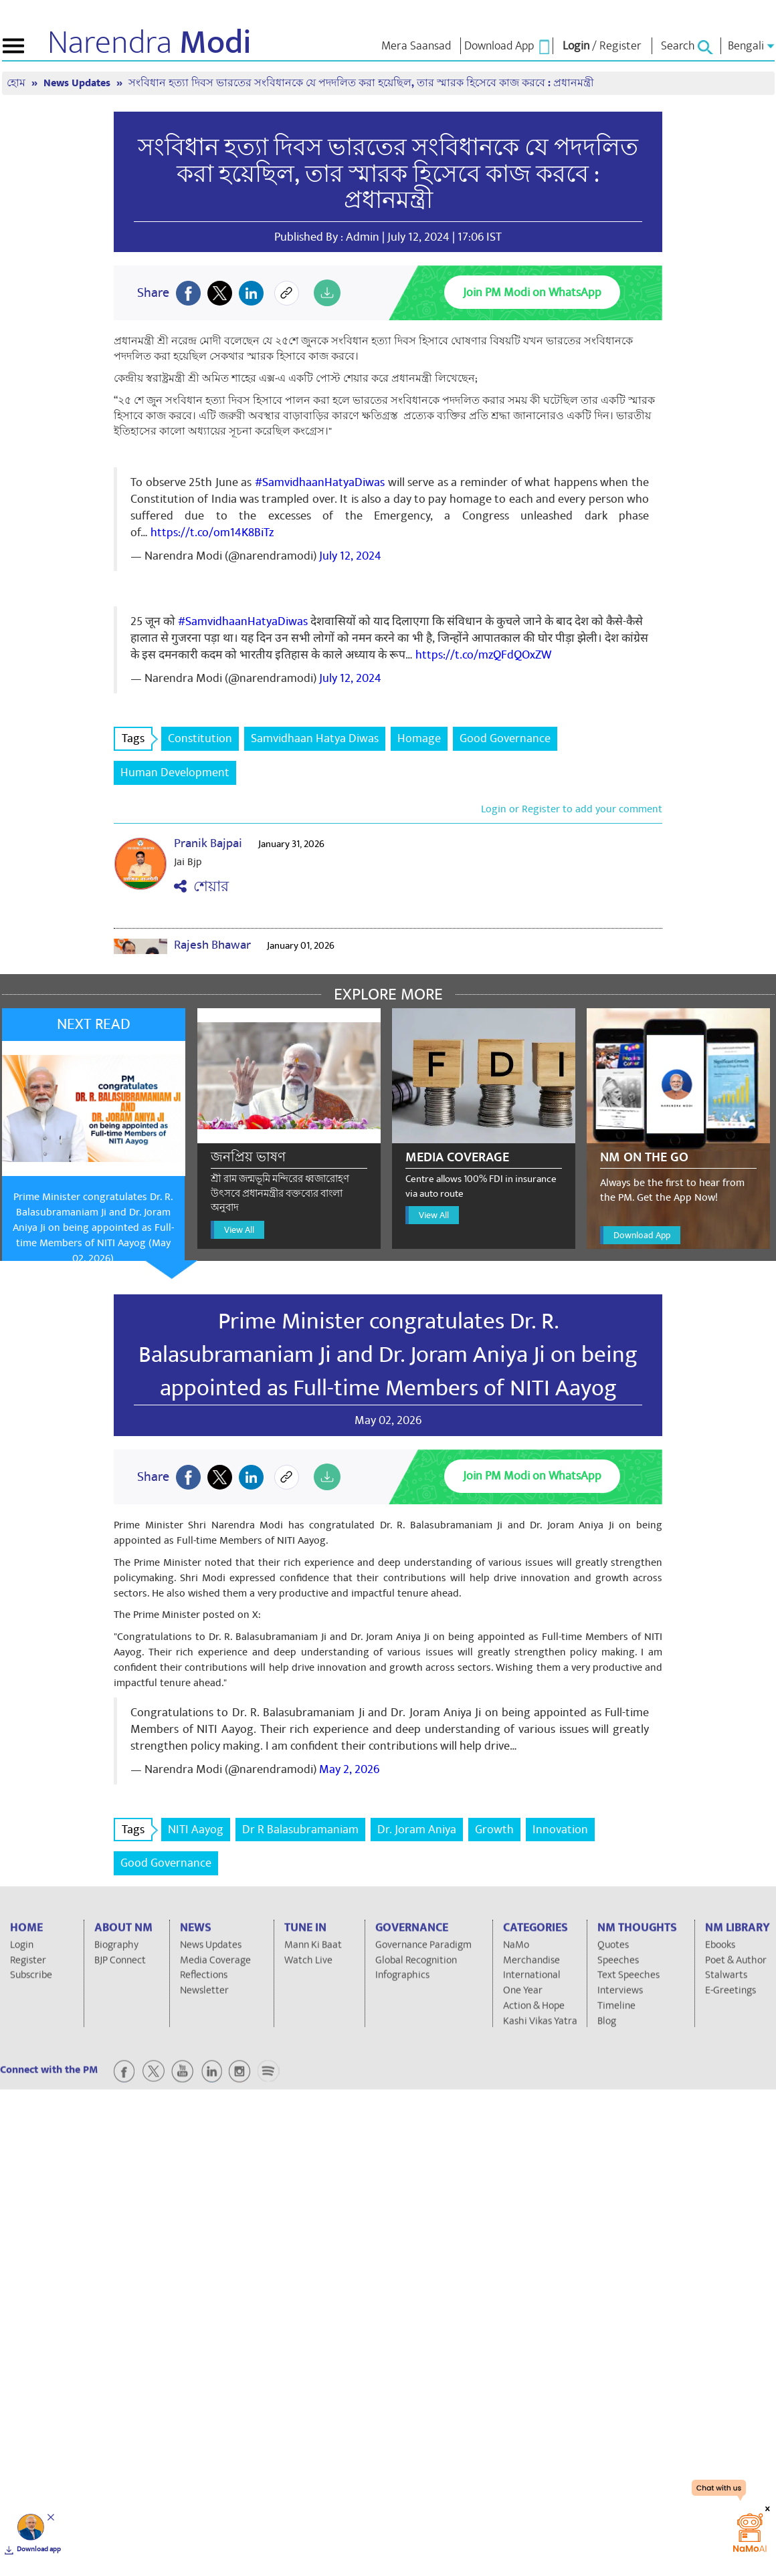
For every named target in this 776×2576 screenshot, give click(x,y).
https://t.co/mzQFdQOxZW (483, 655)
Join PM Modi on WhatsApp (532, 292)
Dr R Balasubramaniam (300, 1829)
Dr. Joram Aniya (416, 1829)
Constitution (200, 738)
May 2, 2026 (349, 1769)
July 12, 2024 (350, 556)
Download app (39, 2549)
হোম (17, 83)
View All (239, 1230)
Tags (137, 738)
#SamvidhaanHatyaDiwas (320, 482)
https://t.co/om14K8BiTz (212, 532)
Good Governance (505, 738)
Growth (494, 1829)
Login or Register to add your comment (571, 809)
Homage (419, 738)
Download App (641, 1235)
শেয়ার (201, 886)
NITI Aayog (195, 1829)
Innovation (560, 1829)
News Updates (78, 83)
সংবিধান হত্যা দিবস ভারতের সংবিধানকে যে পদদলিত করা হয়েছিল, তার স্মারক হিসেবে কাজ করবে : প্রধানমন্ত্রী (361, 83)
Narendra (149, 42)
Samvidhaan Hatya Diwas (315, 738)
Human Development (174, 772)
